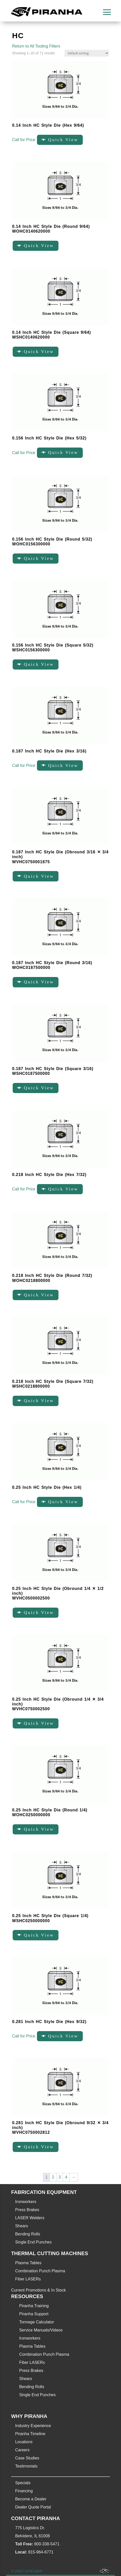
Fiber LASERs (28, 2279)
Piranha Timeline (30, 2434)
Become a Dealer (31, 2499)
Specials (22, 2483)
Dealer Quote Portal (33, 2507)
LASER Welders (29, 2218)
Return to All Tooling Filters (36, 46)
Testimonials (26, 2466)
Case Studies (27, 2458)
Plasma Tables (28, 2263)
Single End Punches (33, 2242)
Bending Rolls (27, 2234)
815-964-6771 (40, 2552)
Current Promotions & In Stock (38, 2290)
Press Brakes (27, 2210)
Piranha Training (34, 2306)
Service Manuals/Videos (41, 2330)
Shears (21, 2226)
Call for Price (23, 140)
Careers (22, 2450)
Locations (24, 2442)
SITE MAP (34, 2571)
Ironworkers (25, 2202)
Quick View (63, 139)
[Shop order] (87, 53)
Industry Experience (33, 2426)
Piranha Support (34, 2314)
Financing (24, 2491)
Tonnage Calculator (36, 2322)
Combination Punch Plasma (40, 2271)
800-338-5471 (46, 2544)
